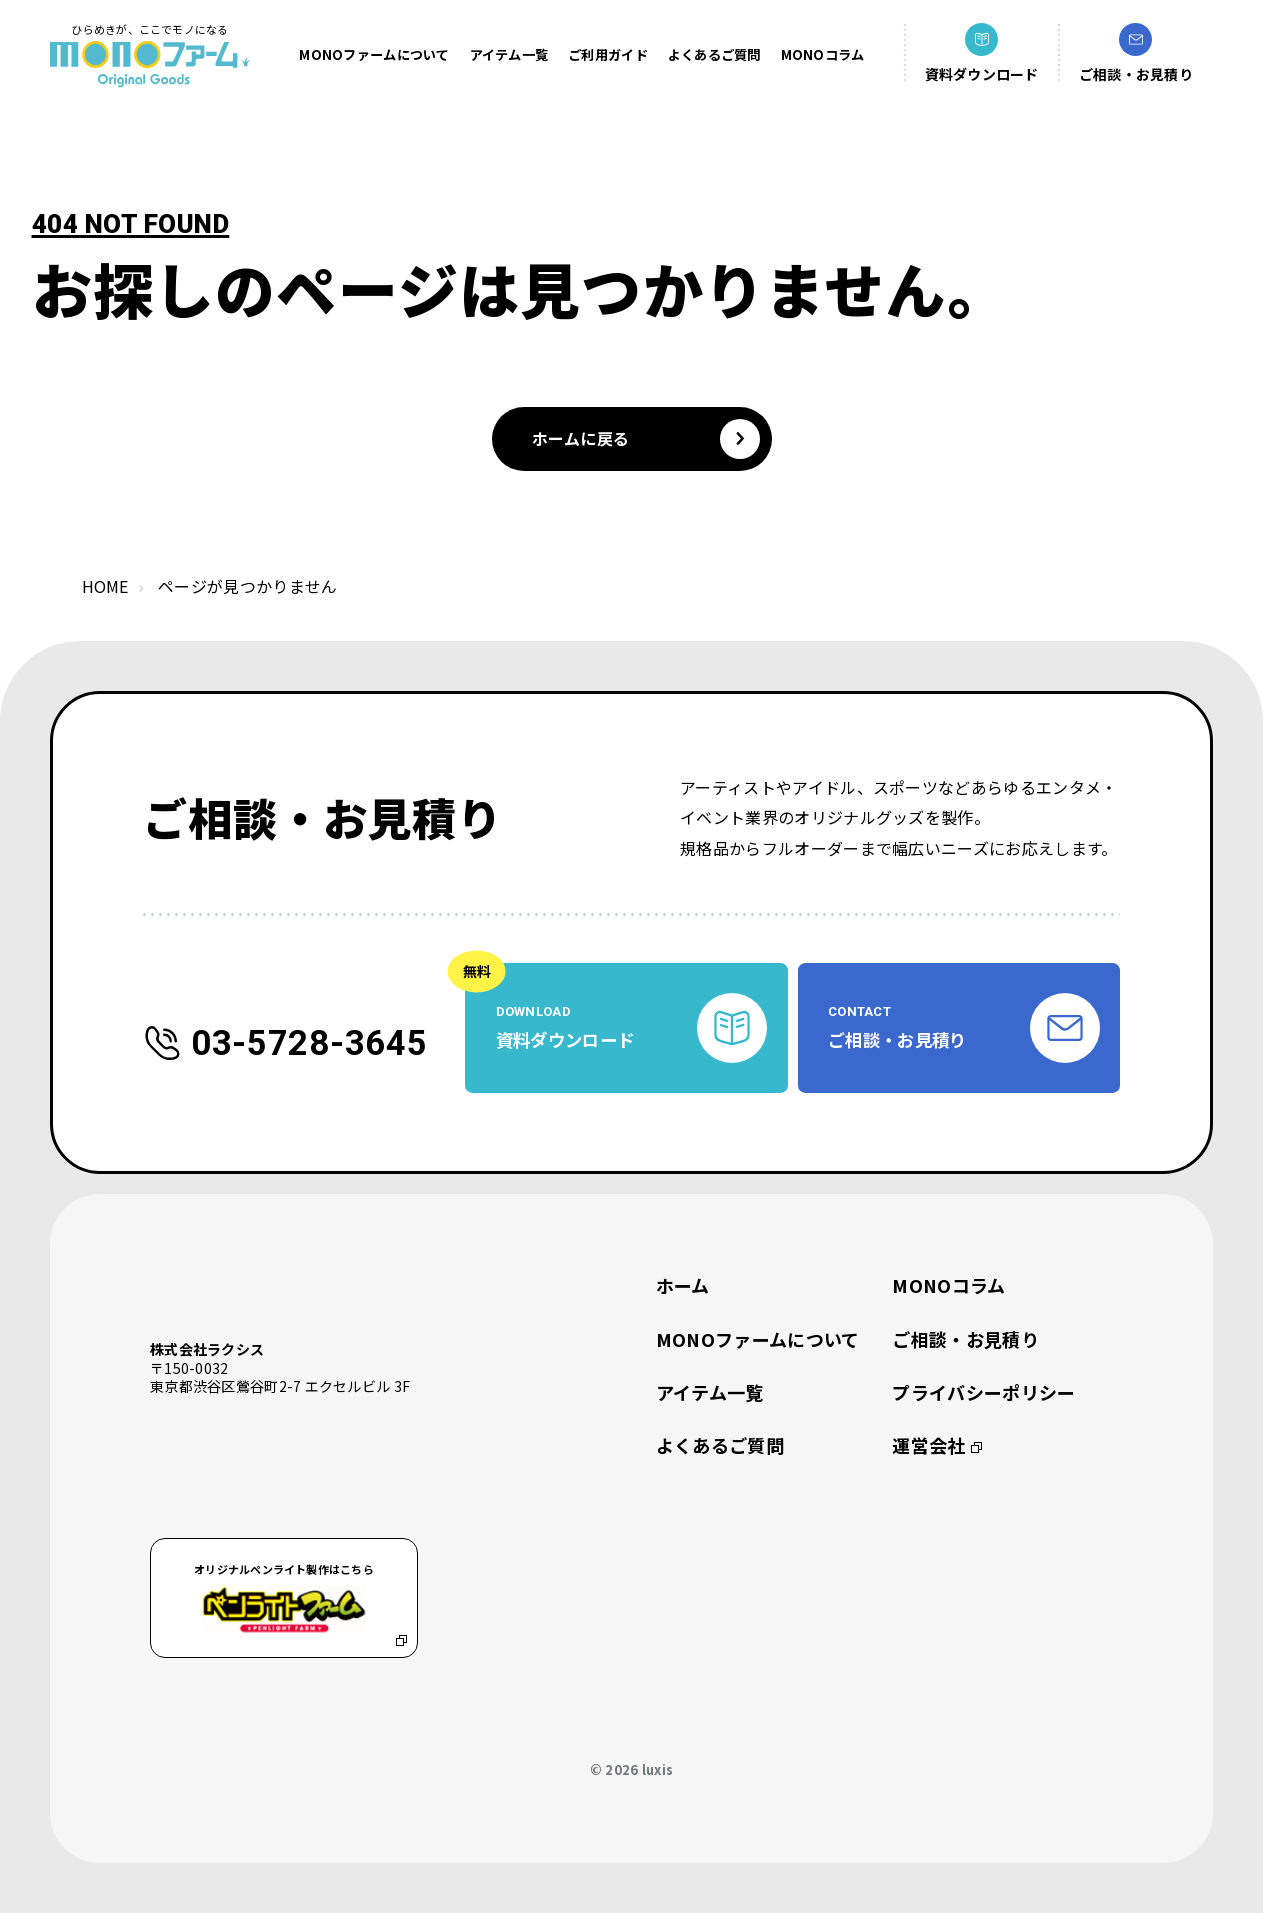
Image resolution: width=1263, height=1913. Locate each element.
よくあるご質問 (714, 54)
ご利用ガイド (608, 54)
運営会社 (936, 1445)
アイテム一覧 (509, 54)
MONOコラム (823, 54)
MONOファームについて (374, 54)
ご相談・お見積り (965, 1339)
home (105, 586)
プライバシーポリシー (984, 1392)
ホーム (683, 1285)
